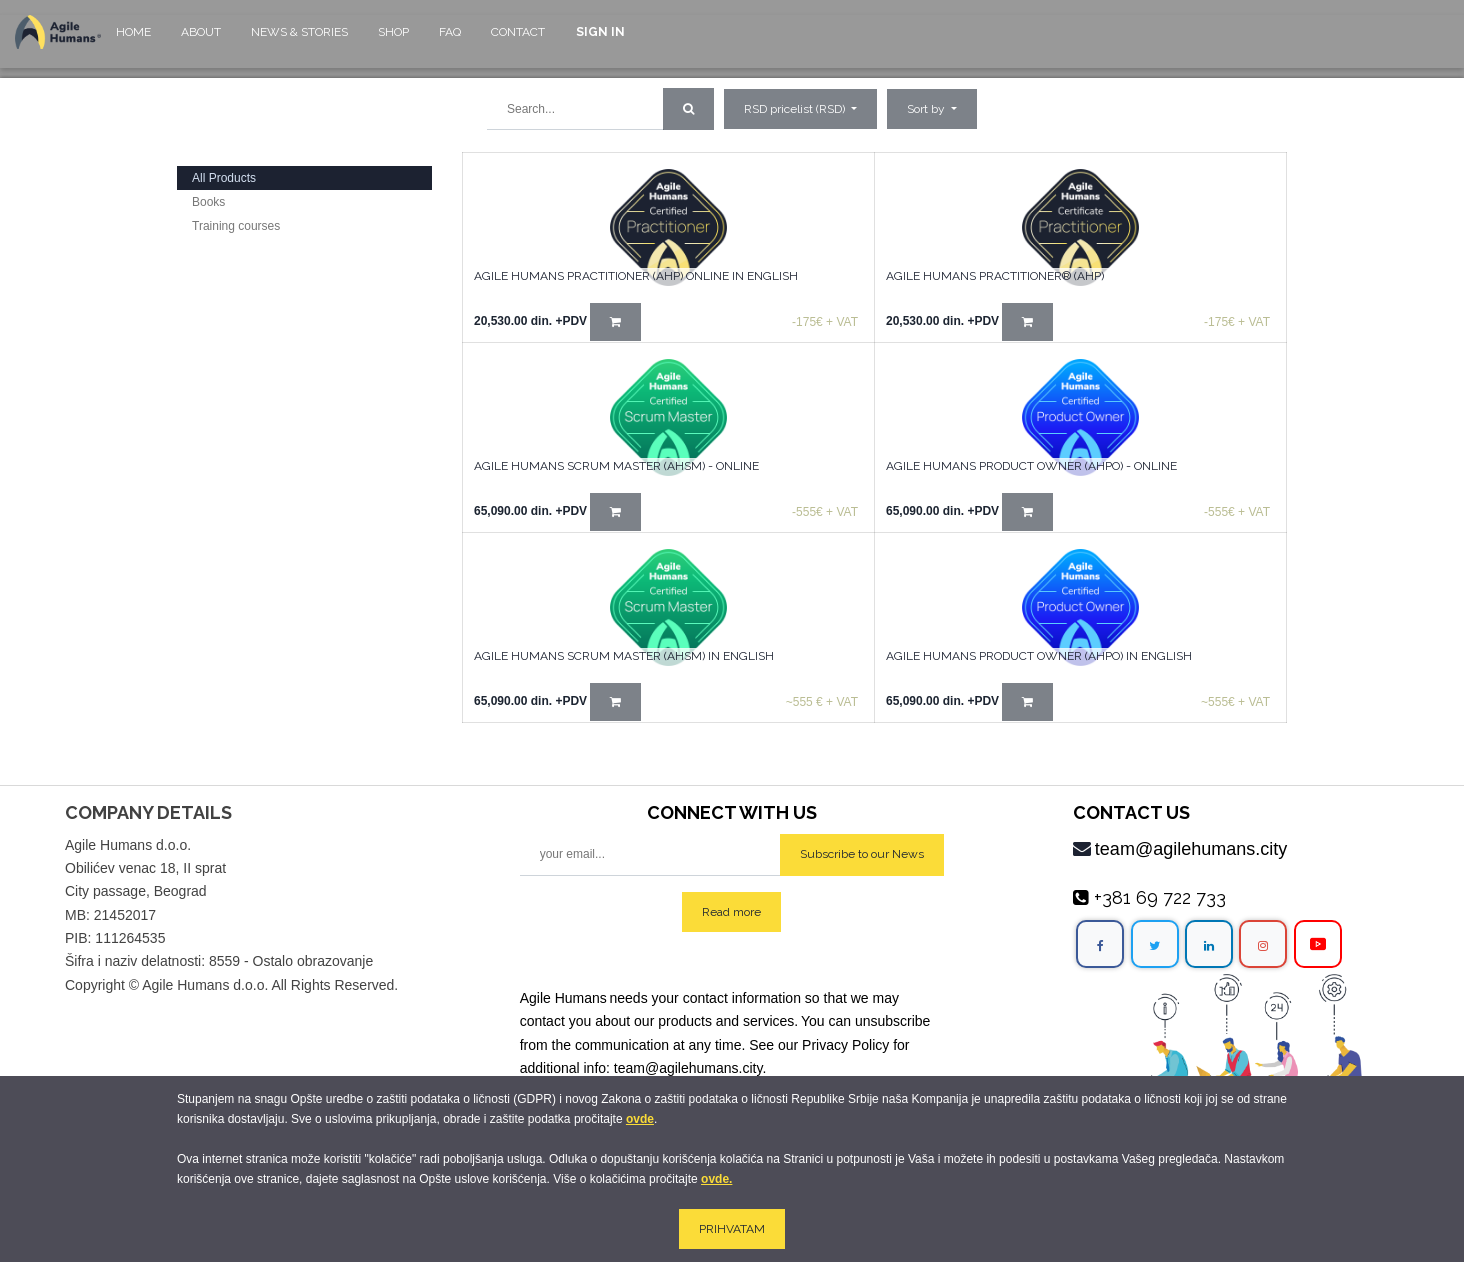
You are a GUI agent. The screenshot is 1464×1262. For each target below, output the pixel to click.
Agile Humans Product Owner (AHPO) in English (1039, 656)
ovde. (716, 1179)
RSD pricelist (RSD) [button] (796, 109)
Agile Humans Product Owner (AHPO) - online (1031, 466)
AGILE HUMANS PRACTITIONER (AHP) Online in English (636, 276)
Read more (731, 912)
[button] (932, 109)
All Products (224, 178)
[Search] (688, 109)
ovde (640, 1119)
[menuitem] (133, 41)
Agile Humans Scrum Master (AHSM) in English (624, 656)
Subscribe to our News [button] (862, 854)
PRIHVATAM (732, 1229)
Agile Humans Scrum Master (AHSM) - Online (616, 466)
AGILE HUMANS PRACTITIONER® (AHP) (995, 276)
